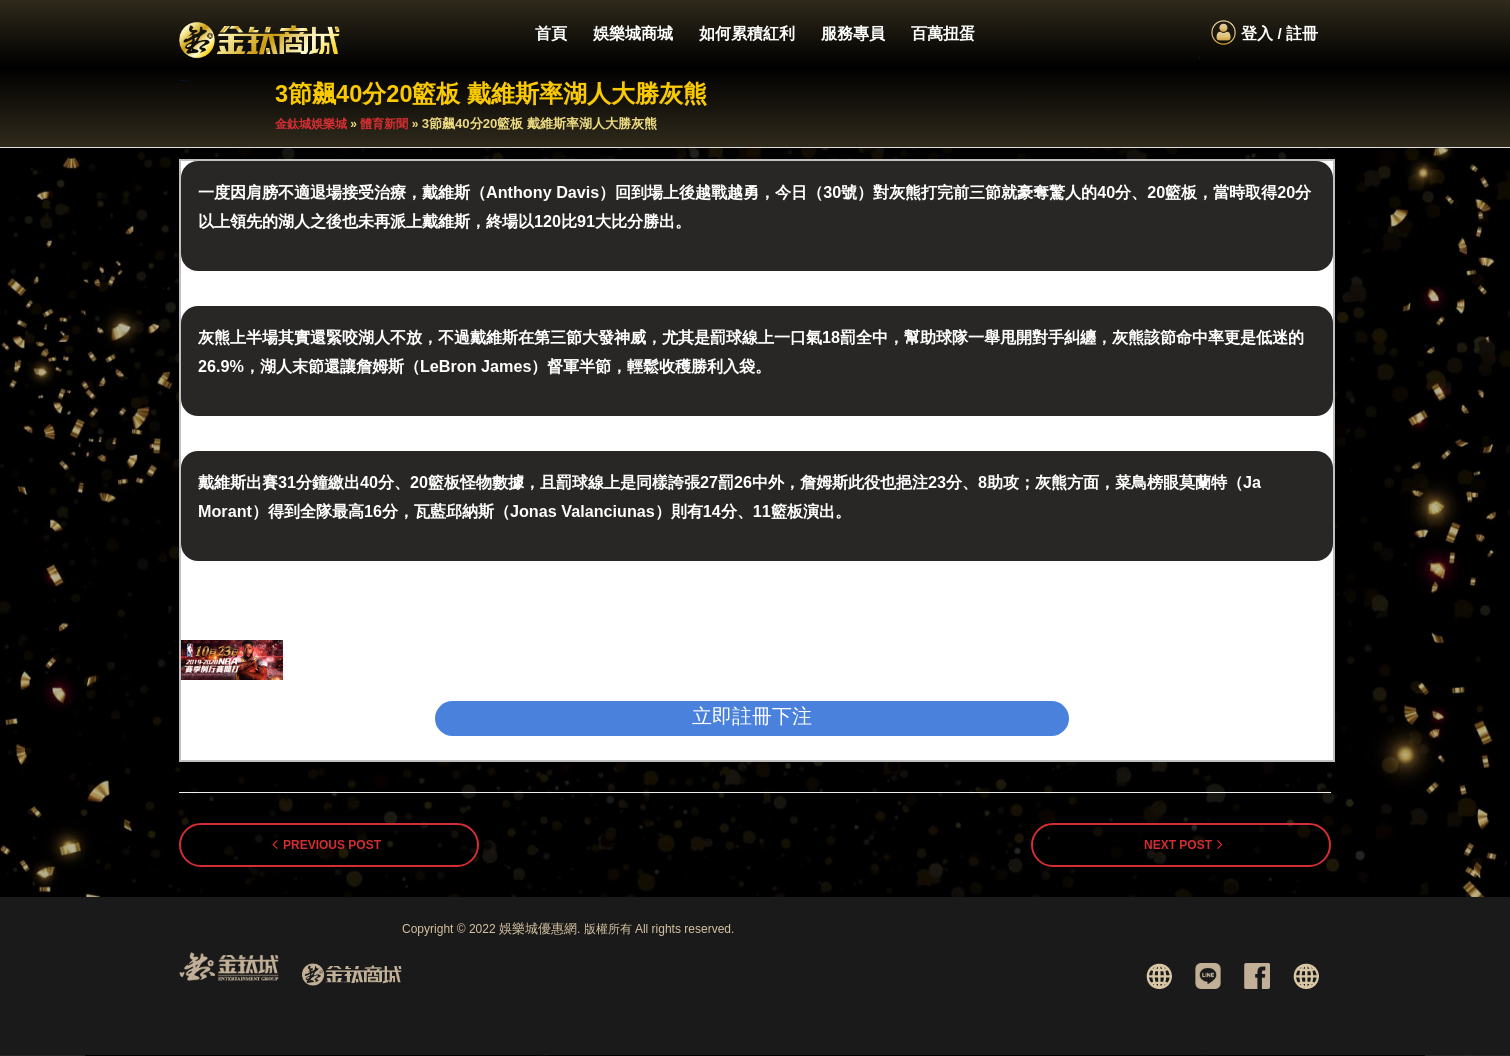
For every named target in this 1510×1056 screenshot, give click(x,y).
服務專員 (853, 33)
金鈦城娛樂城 (311, 125)
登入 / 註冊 (1279, 33)
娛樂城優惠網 (538, 929)
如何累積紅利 (747, 33)
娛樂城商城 (633, 33)
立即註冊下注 (752, 717)
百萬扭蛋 (943, 33)
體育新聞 (384, 125)
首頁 (551, 33)
